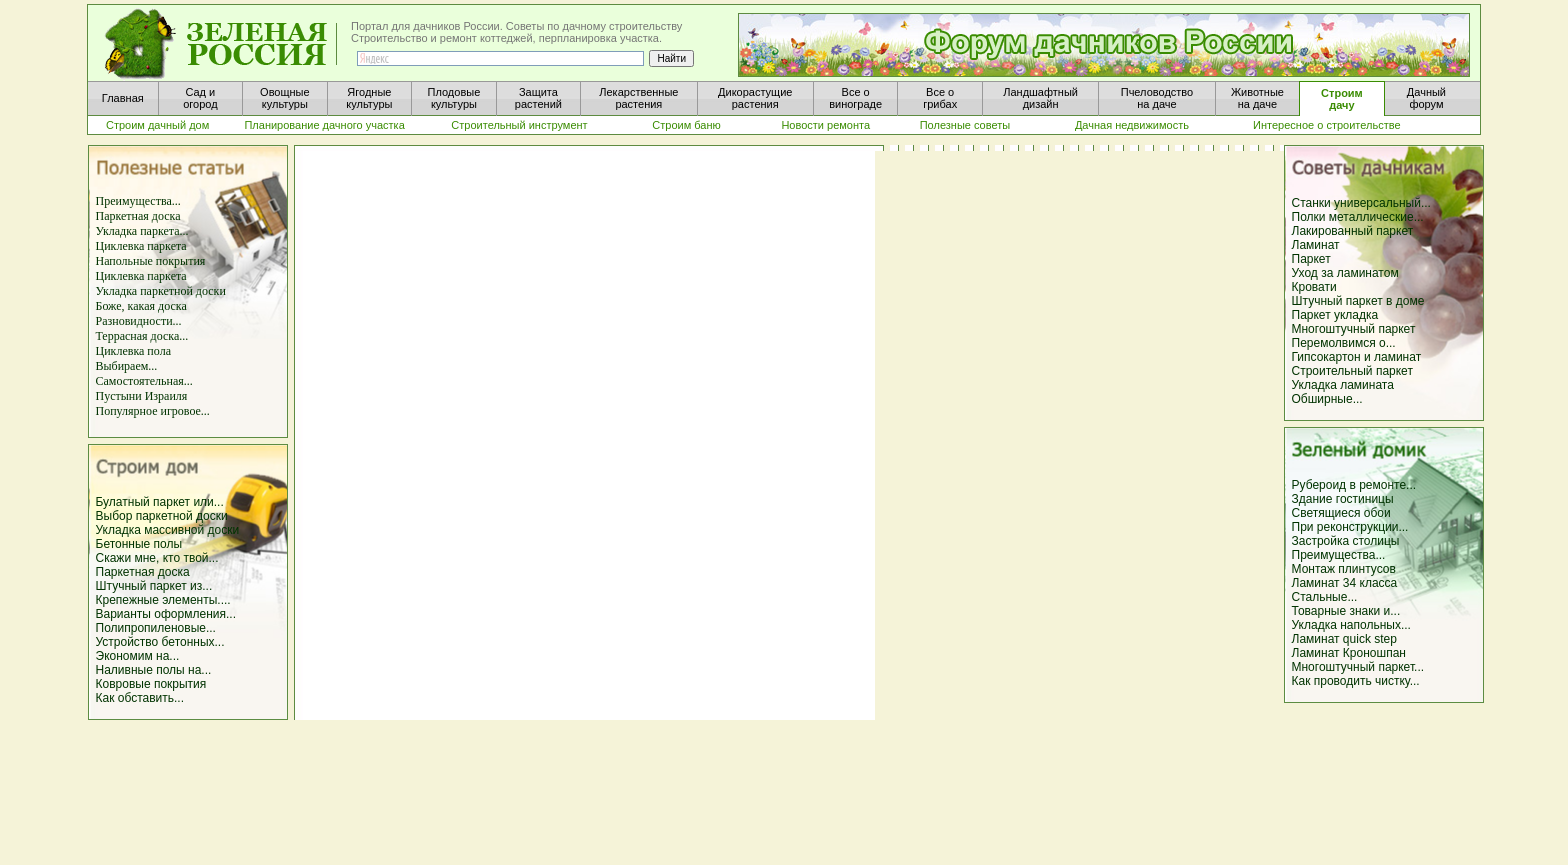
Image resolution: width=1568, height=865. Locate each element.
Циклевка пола (133, 351)
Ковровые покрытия (151, 684)
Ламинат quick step (1344, 639)
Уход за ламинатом (1345, 273)
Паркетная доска (138, 216)
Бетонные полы (139, 544)
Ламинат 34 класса (1345, 583)
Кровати (1314, 287)
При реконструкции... (1350, 527)
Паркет (1311, 259)
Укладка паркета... (142, 231)
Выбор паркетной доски (162, 516)
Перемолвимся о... (1344, 343)
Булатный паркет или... (160, 502)
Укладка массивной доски (168, 530)
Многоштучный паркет (1354, 329)
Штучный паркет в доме (1358, 301)
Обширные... (1327, 399)
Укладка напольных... (1351, 625)
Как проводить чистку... (1356, 681)
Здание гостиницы (1343, 499)
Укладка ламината (1343, 385)
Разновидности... (139, 321)
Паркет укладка (1335, 315)
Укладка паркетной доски (161, 291)
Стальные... (1325, 597)
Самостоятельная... (144, 381)
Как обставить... (140, 698)
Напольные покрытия (151, 261)
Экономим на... (138, 656)
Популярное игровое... (153, 411)
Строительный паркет (1352, 371)
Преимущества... (138, 201)
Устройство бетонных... (160, 642)
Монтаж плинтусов (1344, 569)
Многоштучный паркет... (1358, 667)
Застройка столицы (1346, 541)
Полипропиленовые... (156, 628)
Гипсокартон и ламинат (1357, 357)
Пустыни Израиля (142, 396)
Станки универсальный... (1361, 203)
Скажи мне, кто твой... (157, 558)
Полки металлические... (1358, 217)
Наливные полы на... (154, 670)
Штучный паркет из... (154, 586)
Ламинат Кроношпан (1349, 653)
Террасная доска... (142, 336)
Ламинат (1316, 245)
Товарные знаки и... (1346, 611)
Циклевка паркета (141, 246)
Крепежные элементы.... (163, 600)
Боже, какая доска (141, 306)
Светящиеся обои (1341, 513)
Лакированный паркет (1353, 231)
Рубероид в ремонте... (1354, 485)
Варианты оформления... (166, 614)
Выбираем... (127, 366)
